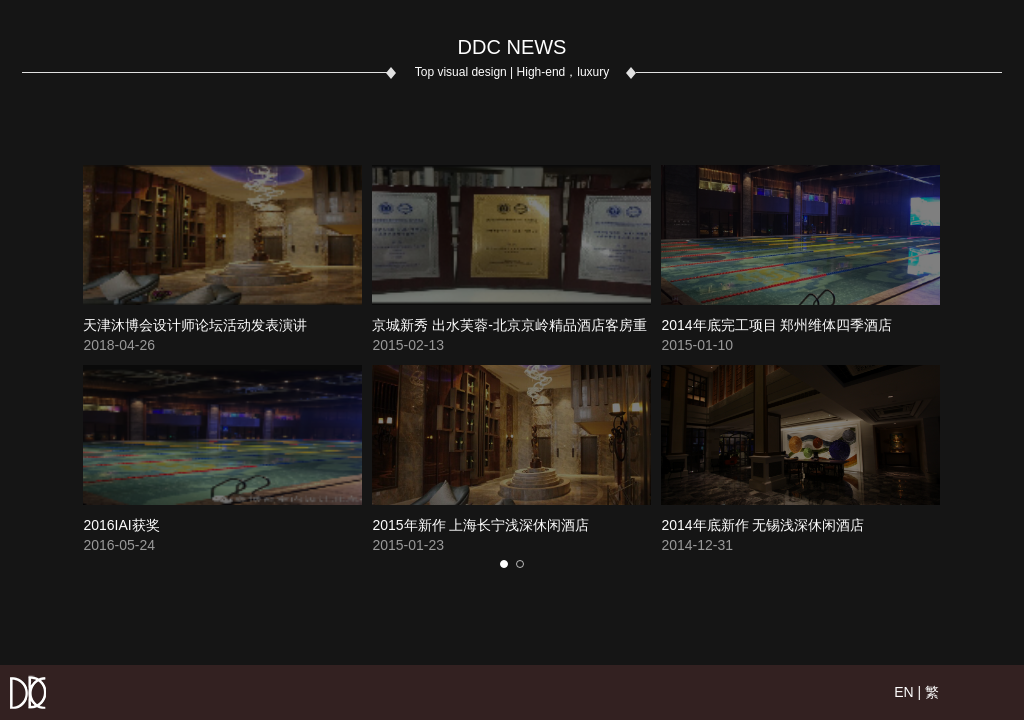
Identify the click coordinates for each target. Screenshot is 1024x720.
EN (903, 692)
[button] (504, 564)
